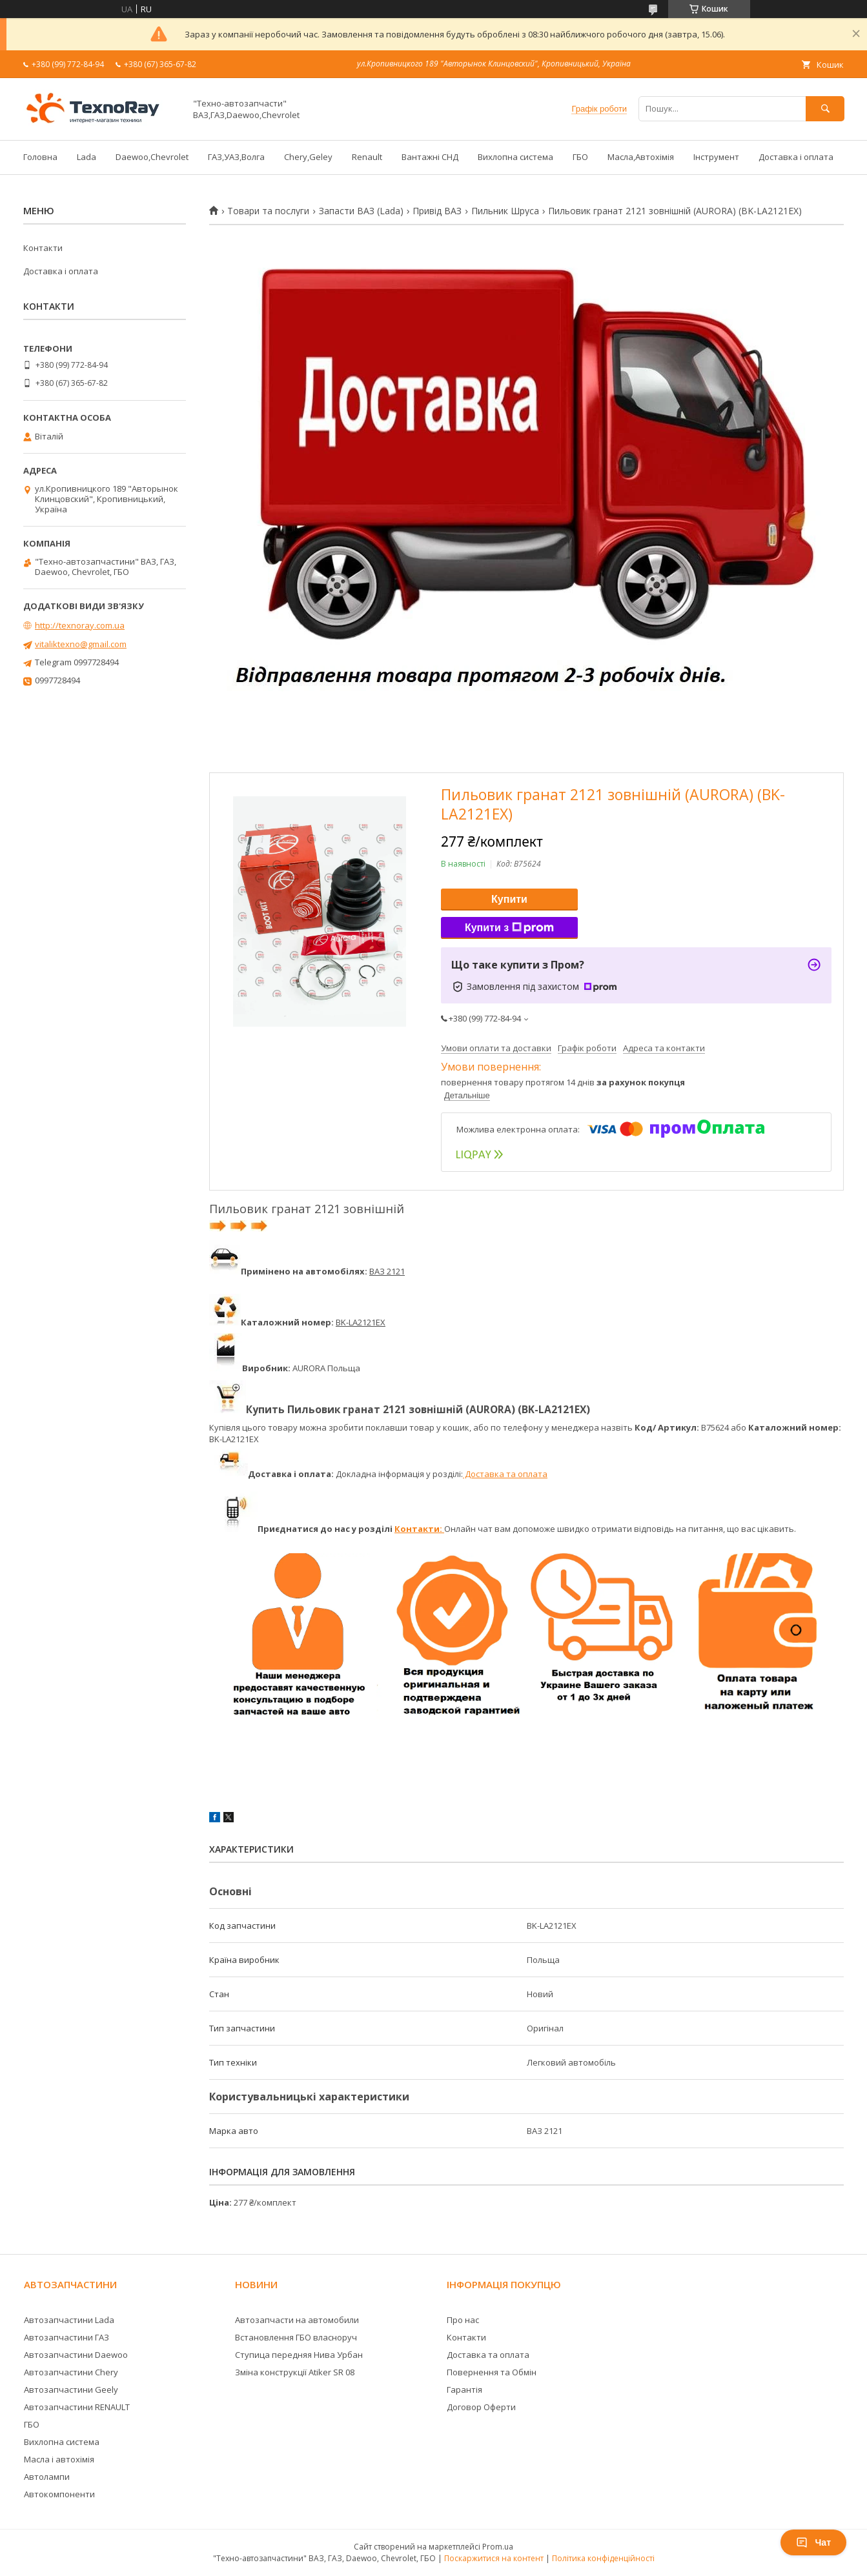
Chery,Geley (308, 157)
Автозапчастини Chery (71, 2372)
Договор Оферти (481, 2407)
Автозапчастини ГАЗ (66, 2337)
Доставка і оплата (796, 157)
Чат (813, 2542)
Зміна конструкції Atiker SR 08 (294, 2372)
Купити (509, 899)
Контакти (43, 248)
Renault (367, 157)
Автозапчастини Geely (71, 2389)
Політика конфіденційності (603, 2558)
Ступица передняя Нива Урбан (299, 2354)
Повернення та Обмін (491, 2372)
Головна (40, 157)
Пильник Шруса (505, 211)
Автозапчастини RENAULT (77, 2407)
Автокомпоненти (59, 2494)
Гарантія (464, 2389)
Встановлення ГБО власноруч (296, 2337)
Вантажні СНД (430, 157)
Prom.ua (497, 2546)
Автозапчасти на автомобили (297, 2320)
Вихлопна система (515, 157)
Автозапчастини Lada (69, 2320)
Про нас (463, 2320)
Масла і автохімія (59, 2459)
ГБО (580, 157)
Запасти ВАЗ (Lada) (361, 211)
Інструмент (716, 157)
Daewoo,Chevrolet (152, 157)
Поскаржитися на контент (494, 2558)
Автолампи (47, 2476)
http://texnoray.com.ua (80, 625)
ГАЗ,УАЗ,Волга (236, 157)
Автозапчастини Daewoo (76, 2354)
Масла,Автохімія (640, 157)
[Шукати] (825, 108)
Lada (86, 157)
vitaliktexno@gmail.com (81, 644)
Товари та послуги (268, 211)
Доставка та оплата (505, 1474)
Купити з (509, 928)
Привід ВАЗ (437, 211)
